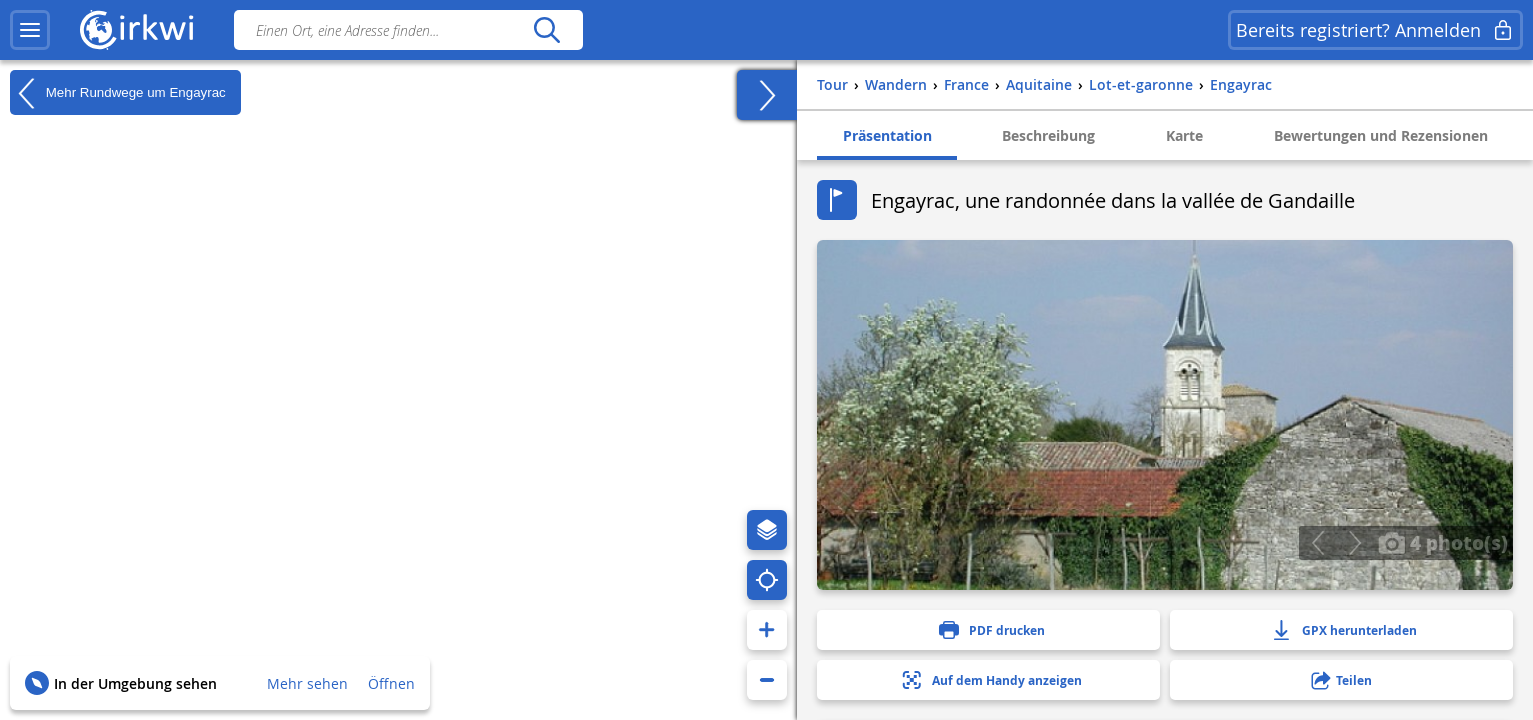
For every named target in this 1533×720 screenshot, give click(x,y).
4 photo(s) (1443, 542)
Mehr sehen (307, 683)
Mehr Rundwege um (118, 93)
